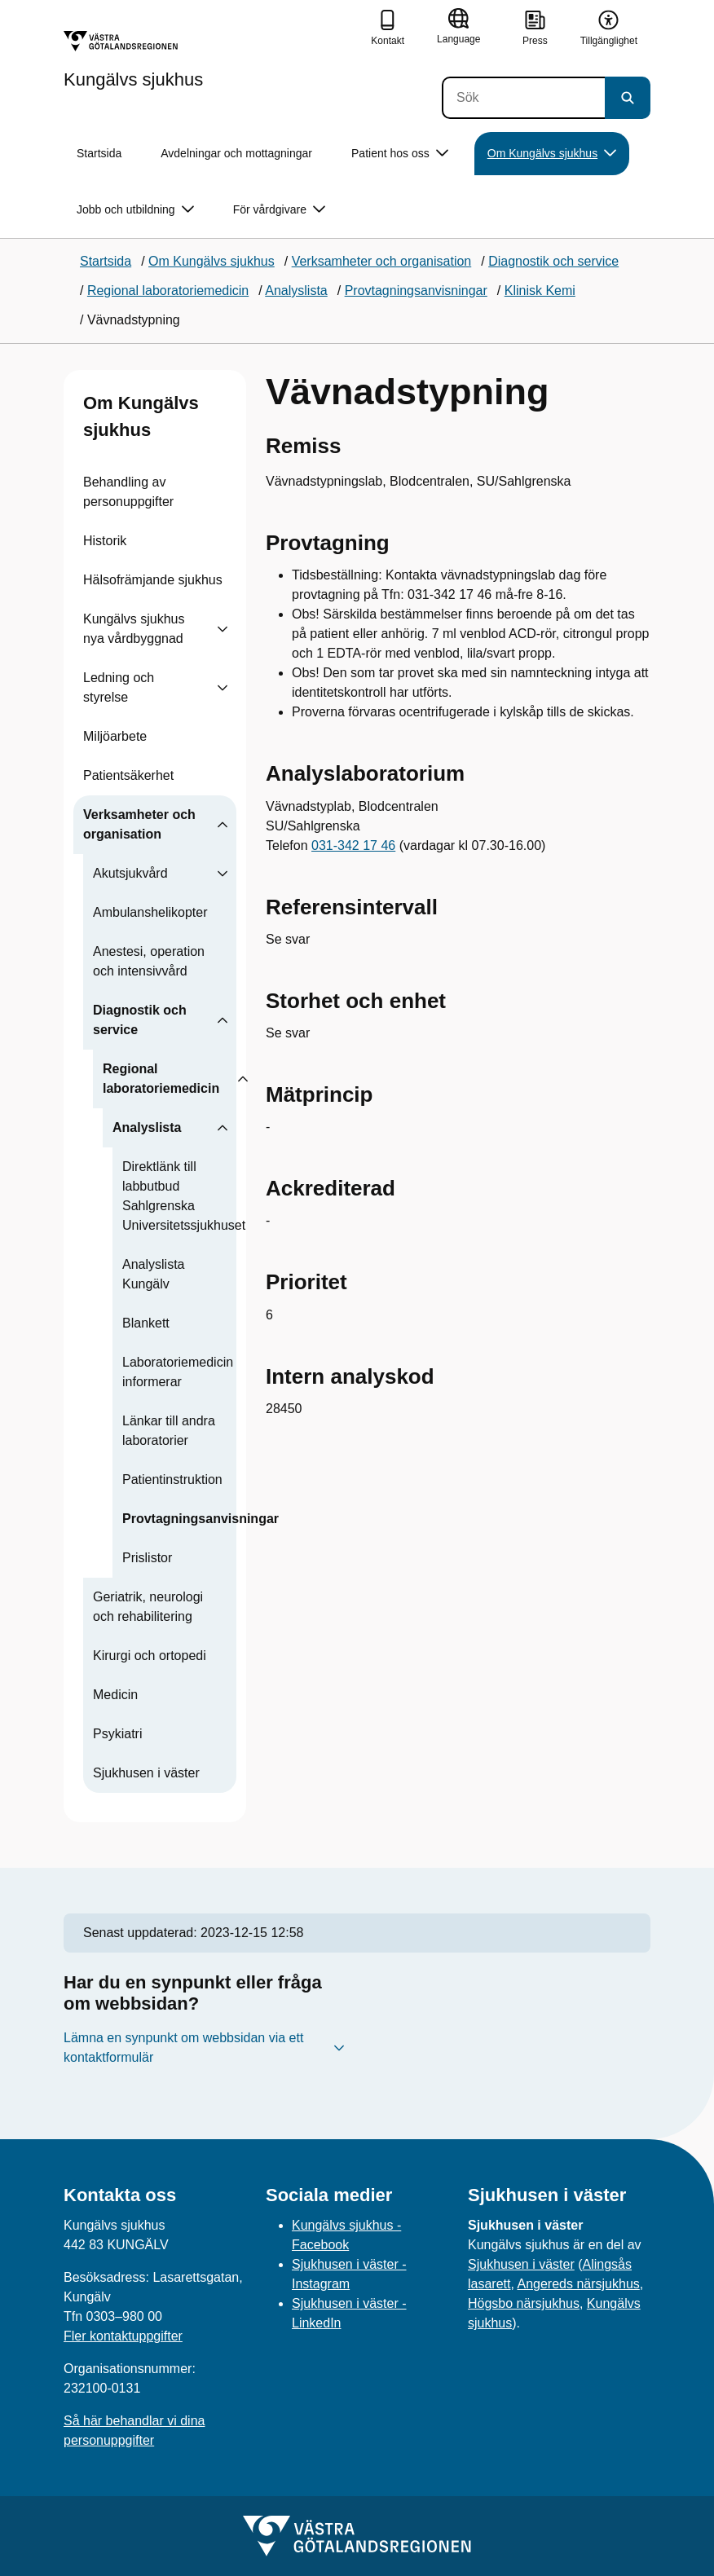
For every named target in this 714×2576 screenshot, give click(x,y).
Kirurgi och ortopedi (149, 1655)
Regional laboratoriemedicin (161, 1078)
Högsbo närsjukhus (524, 2303)
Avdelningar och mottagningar (236, 153)
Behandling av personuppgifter (128, 492)
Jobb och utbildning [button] (135, 209)
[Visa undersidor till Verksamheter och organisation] (222, 825)
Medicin (115, 1695)
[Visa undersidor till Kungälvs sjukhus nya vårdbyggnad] (222, 629)
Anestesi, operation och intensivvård (149, 961)
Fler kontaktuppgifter (123, 2336)
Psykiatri (117, 1734)
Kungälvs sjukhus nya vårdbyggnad (134, 628)
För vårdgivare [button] (279, 209)
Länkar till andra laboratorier (168, 1430)
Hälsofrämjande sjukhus (153, 580)
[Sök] (523, 98)
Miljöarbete (115, 736)
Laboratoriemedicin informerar (177, 1372)
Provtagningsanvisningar (200, 1519)
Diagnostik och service (140, 1020)
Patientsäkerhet (128, 775)
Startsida (99, 153)
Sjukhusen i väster (146, 1773)
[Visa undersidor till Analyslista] (222, 1128)
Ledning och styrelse (118, 687)
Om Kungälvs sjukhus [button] (551, 153)
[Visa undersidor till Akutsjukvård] (222, 873)
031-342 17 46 (353, 845)
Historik (104, 541)
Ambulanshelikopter (150, 912)
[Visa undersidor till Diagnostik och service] (222, 1020)
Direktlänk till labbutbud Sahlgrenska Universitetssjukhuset (183, 1196)
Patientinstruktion (172, 1479)
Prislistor (147, 1558)
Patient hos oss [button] (399, 153)
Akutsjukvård (130, 873)
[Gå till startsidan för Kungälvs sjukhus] (133, 59)
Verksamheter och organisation (139, 824)
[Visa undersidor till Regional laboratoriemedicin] (243, 1079)
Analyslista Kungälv (153, 1274)
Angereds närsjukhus (578, 2284)
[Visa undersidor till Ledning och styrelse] (222, 688)
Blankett (146, 1323)
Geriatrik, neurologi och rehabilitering (148, 1606)
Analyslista (146, 1127)
